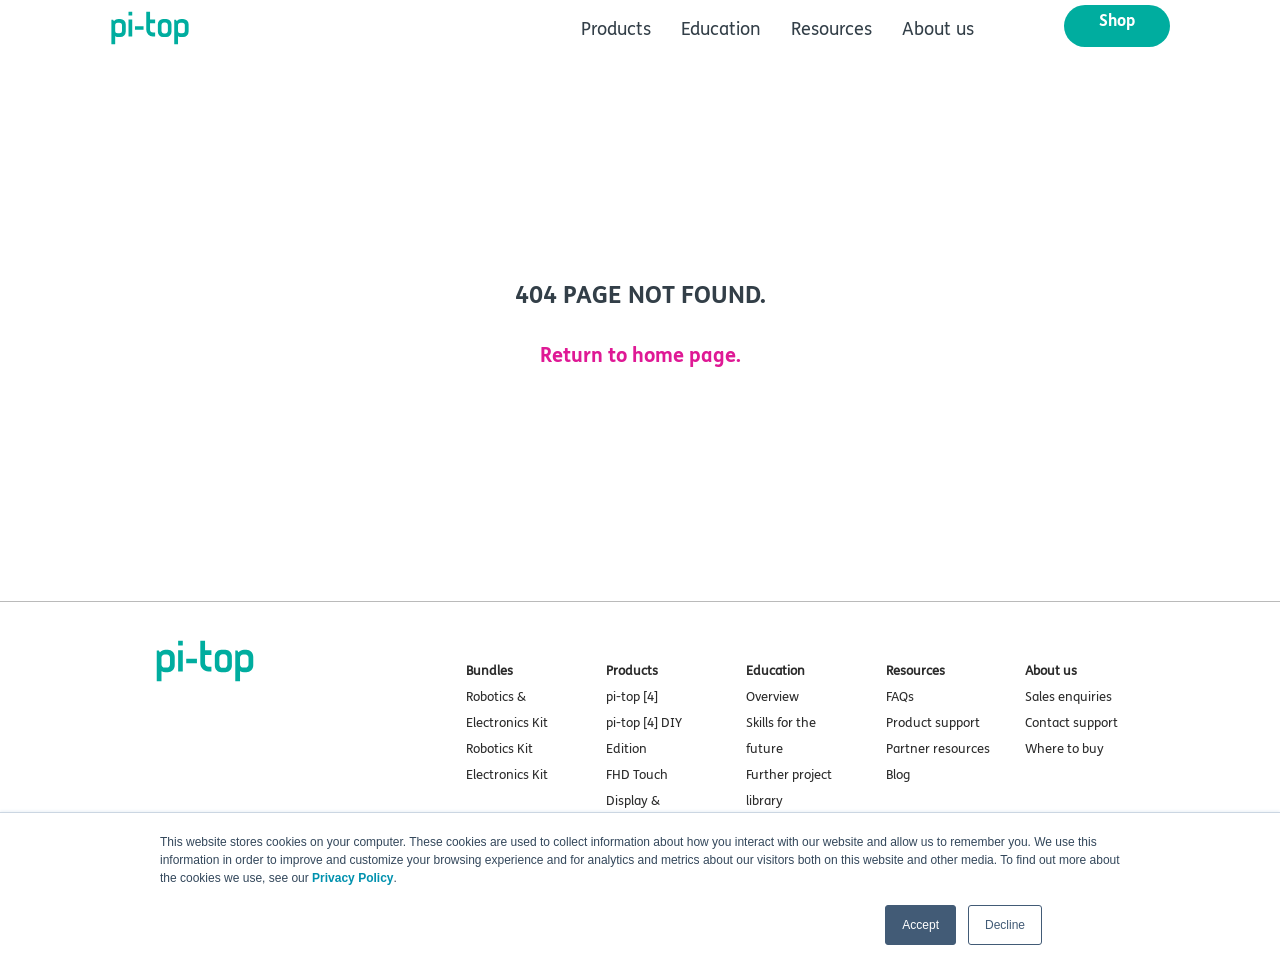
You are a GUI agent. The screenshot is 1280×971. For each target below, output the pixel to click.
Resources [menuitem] (831, 29)
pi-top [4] (632, 697)
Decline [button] (1005, 925)
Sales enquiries (1068, 697)
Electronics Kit (507, 775)
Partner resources (938, 749)
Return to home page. (640, 355)
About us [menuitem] (938, 29)
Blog (898, 775)
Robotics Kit (499, 749)
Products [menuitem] (616, 29)
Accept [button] (920, 925)
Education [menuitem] (721, 29)
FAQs (900, 697)
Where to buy (1064, 749)
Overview (772, 697)
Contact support (1071, 723)
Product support (933, 723)
